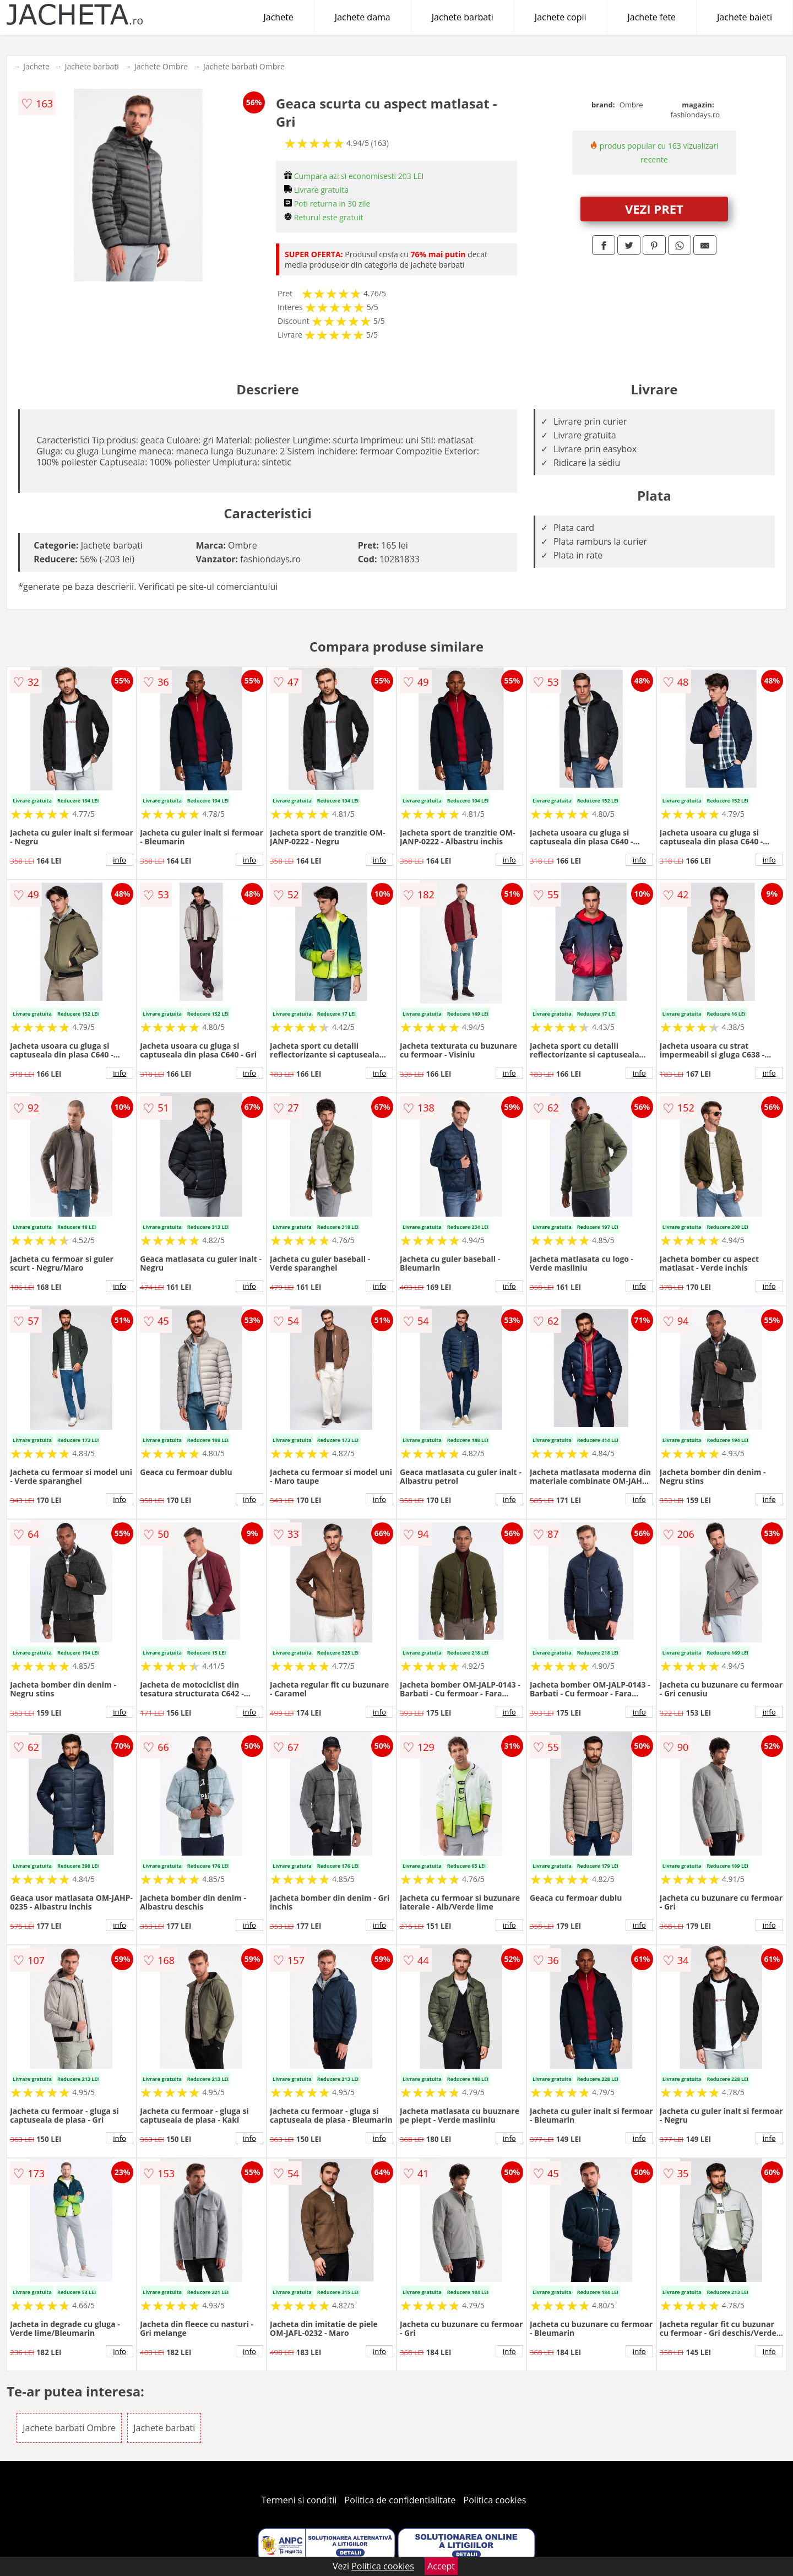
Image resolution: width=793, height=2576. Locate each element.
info (119, 860)
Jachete (279, 17)
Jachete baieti (744, 17)
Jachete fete (652, 17)
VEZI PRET (654, 208)
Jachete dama (362, 17)
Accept (441, 2566)
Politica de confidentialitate (400, 2500)
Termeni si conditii (299, 2500)
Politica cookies (495, 2500)
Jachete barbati (462, 17)
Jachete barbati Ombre (244, 66)
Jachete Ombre (161, 66)
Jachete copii (560, 17)
